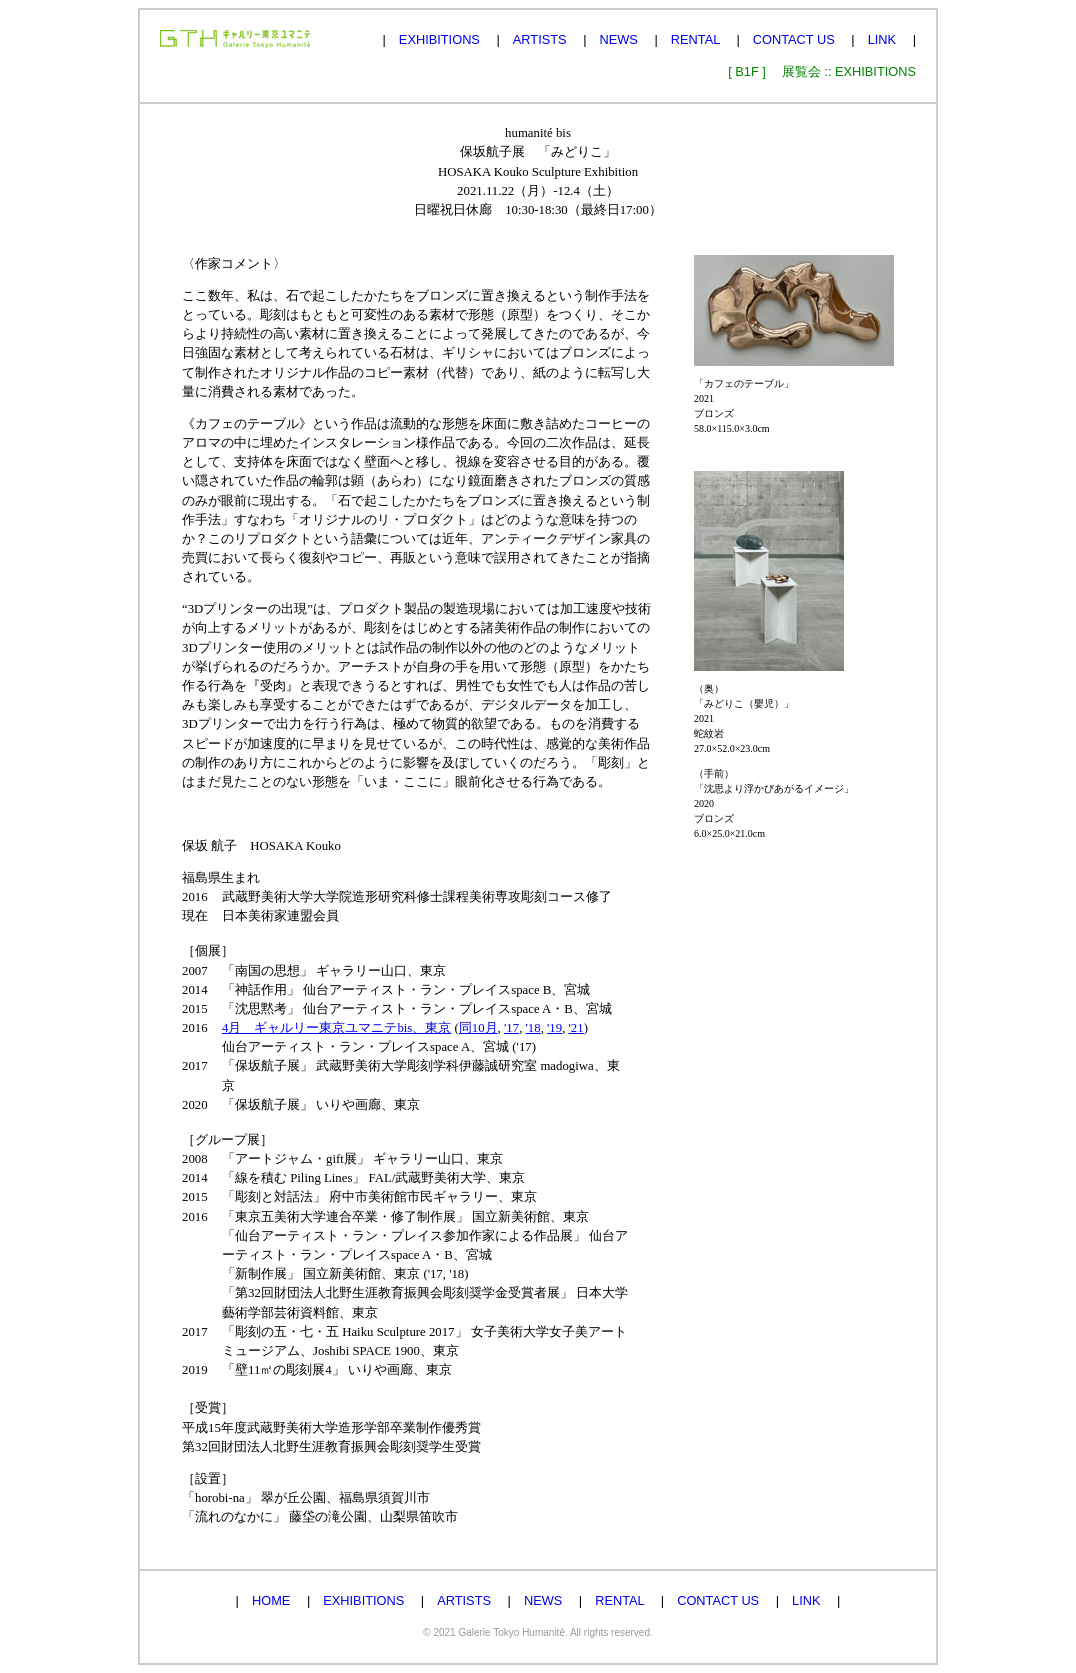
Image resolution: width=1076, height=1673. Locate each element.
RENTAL (695, 39)
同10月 (478, 1028)
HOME (271, 1600)
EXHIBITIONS (439, 39)
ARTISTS (540, 39)
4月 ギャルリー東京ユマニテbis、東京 (336, 1028)
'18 (533, 1028)
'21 (576, 1028)
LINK (882, 39)
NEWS (619, 39)
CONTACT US (794, 39)
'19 (554, 1028)
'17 (511, 1028)
